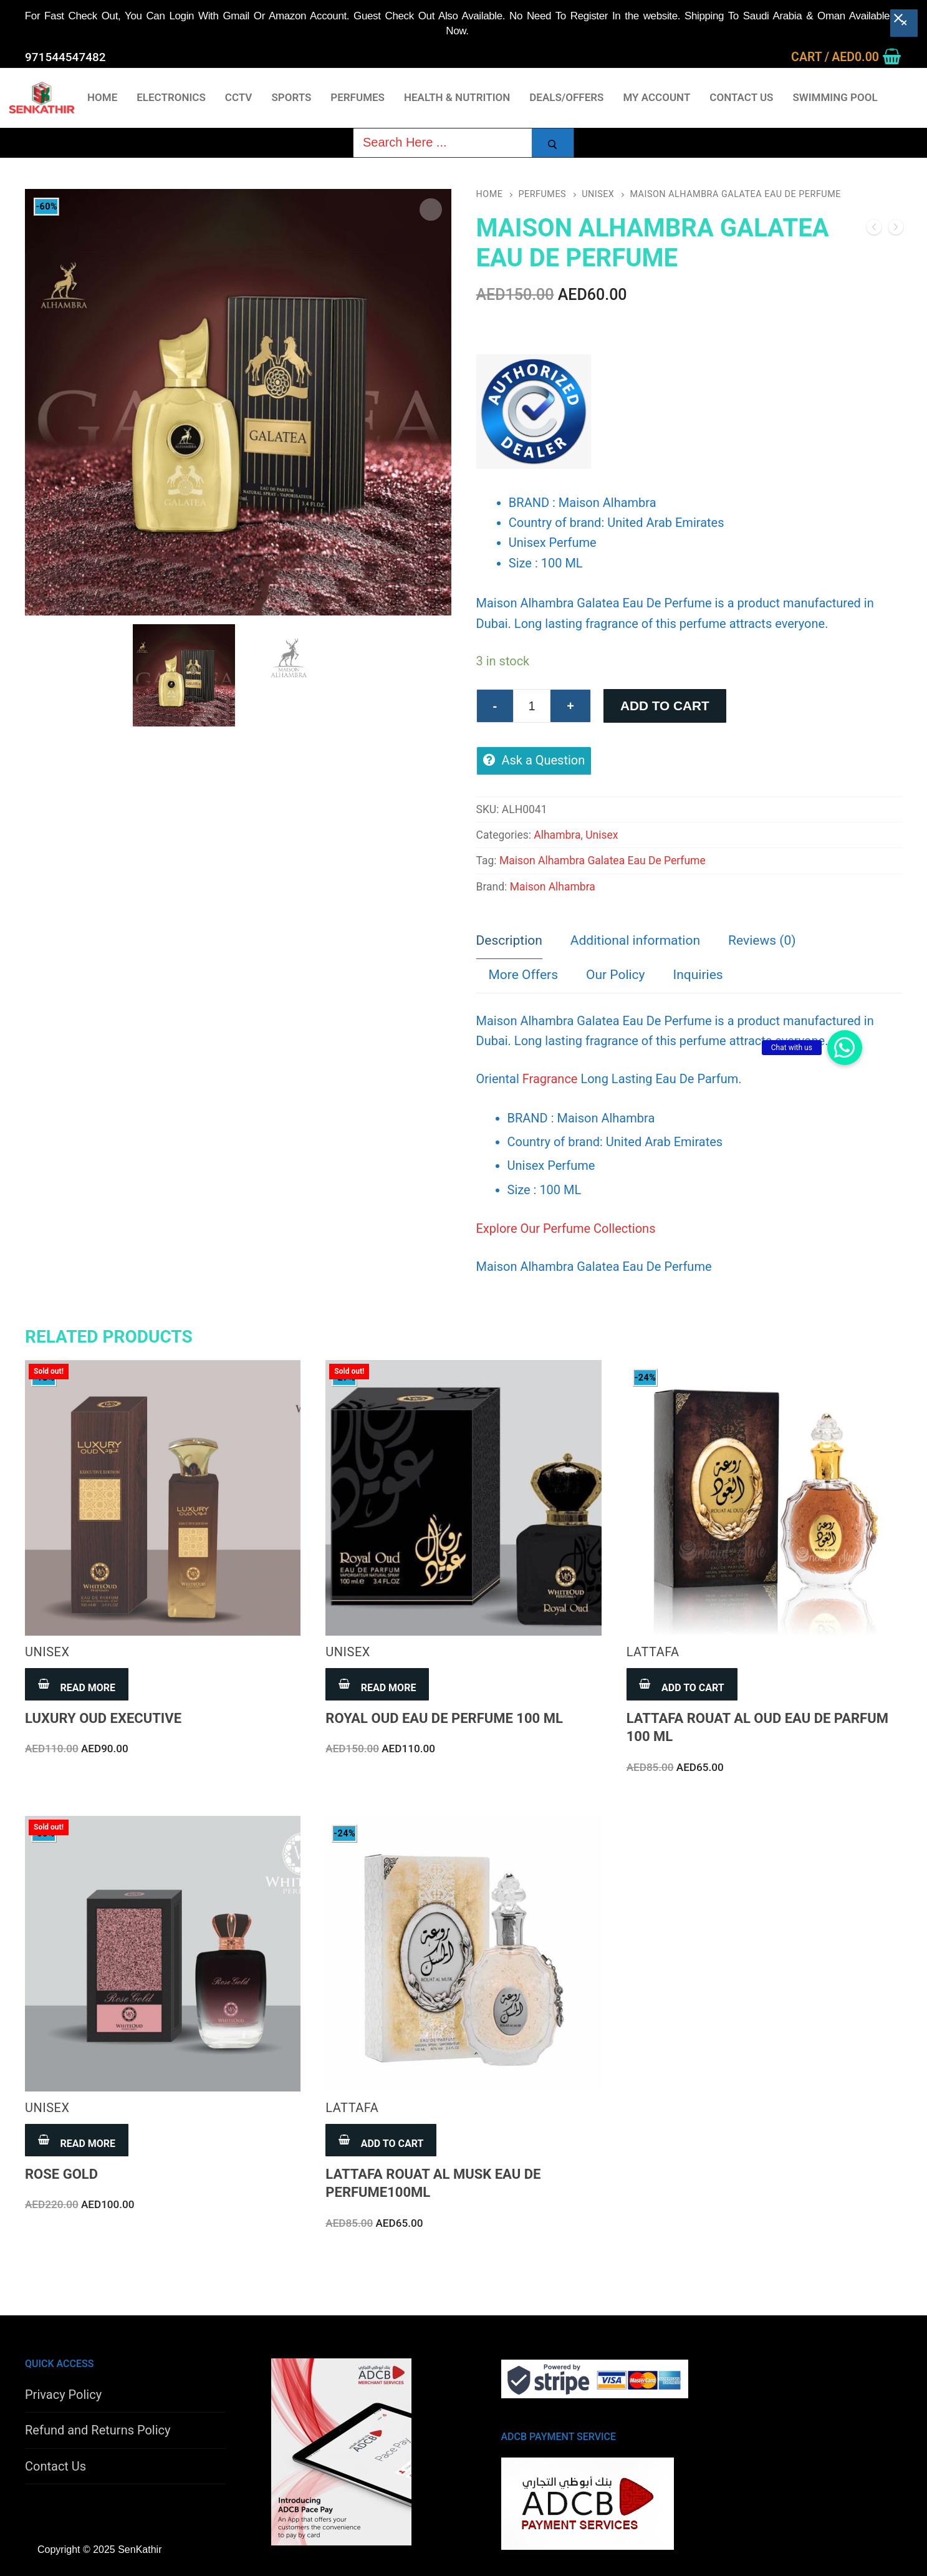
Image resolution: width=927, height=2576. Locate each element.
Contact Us (55, 2466)
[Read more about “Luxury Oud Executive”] (76, 1684)
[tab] (509, 941)
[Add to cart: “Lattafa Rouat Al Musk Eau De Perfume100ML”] (380, 2140)
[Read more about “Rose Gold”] (76, 2140)
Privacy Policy (63, 2394)
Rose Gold (61, 2174)
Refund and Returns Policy (98, 2430)
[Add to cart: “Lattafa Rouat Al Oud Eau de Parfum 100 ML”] (682, 1684)
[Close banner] (904, 23)
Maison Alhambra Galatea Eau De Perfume (602, 860)
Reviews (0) (762, 940)
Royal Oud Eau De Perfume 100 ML (444, 1718)
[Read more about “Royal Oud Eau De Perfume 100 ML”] (377, 1684)
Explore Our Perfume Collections (566, 1228)
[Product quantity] (531, 706)
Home (489, 194)
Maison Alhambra (552, 886)
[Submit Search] (553, 144)
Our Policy (615, 974)
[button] (844, 1047)
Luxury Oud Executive (103, 1718)
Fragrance (550, 1078)
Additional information (635, 940)
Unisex (598, 194)
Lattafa (653, 1651)
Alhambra (557, 835)
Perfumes (542, 194)
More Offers (523, 974)
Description (509, 940)
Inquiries (698, 974)
